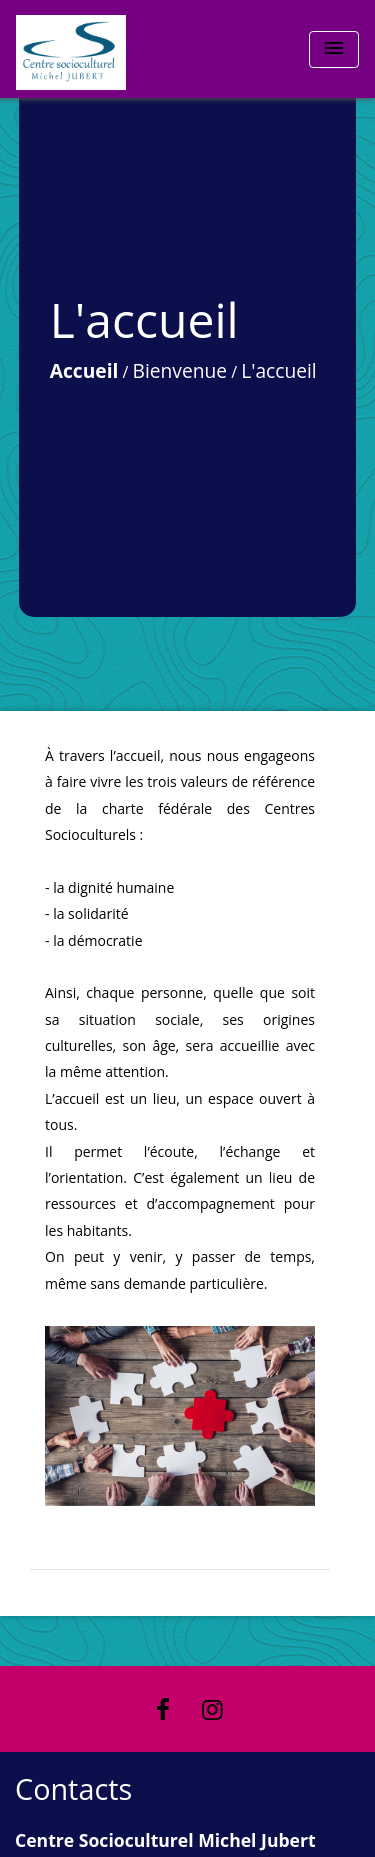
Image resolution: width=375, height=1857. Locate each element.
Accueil (84, 370)
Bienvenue (180, 370)
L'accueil (279, 370)
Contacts (73, 1789)
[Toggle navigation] (334, 49)
